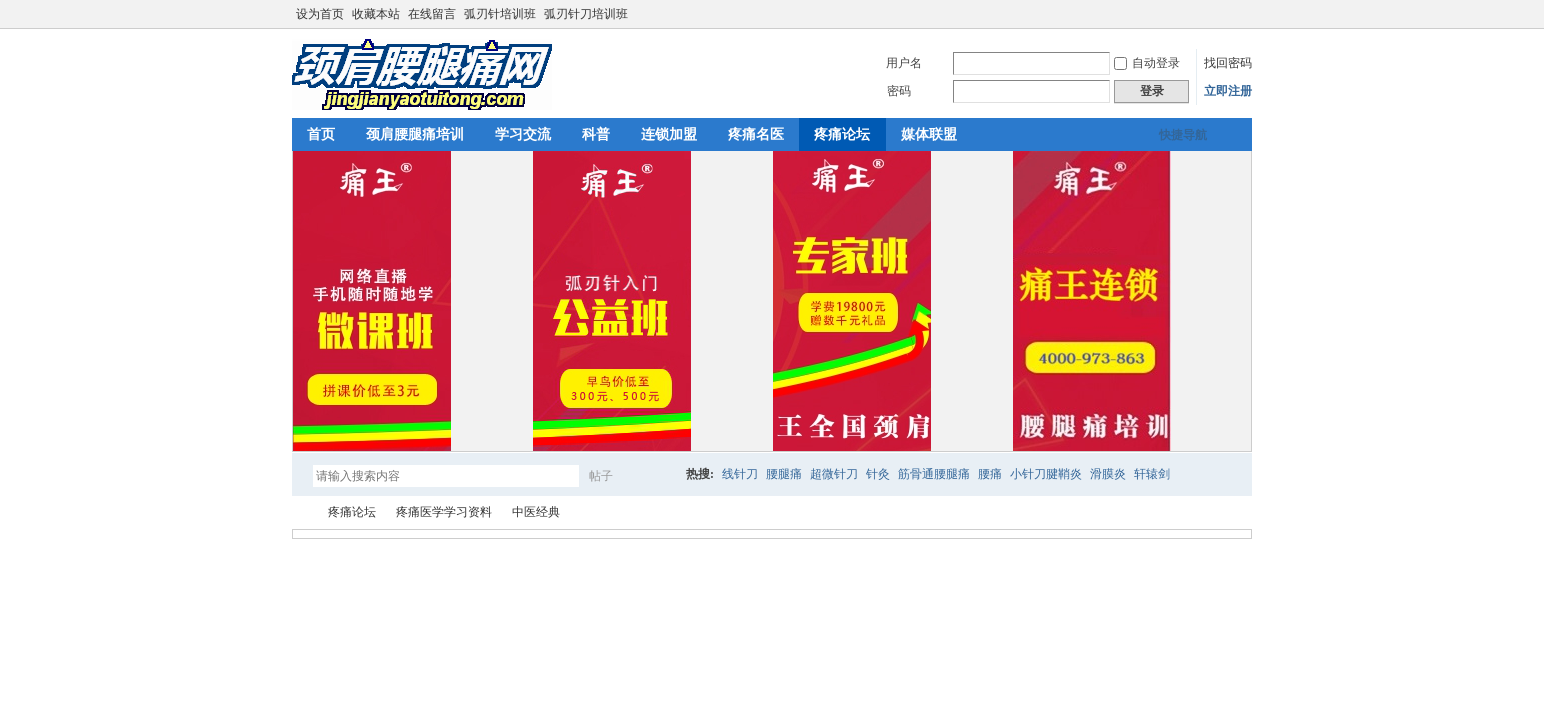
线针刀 (740, 474)
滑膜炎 (1108, 474)
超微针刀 (834, 474)
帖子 (601, 476)
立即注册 (1228, 91)
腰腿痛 (784, 474)
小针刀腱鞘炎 (1046, 474)
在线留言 (432, 14)
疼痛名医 (756, 134)
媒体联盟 (929, 134)
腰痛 (990, 474)
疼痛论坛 (842, 134)
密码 (899, 91)
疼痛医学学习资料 (444, 512)
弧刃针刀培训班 (586, 14)
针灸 (878, 474)
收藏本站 (376, 14)
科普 (596, 134)
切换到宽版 (1240, 14)
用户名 (904, 63)
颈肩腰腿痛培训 (415, 134)
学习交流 (523, 134)
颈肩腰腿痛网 (300, 512)
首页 (321, 134)
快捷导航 (1183, 135)
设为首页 (320, 14)
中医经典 (536, 512)
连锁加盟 (669, 134)
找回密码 (1228, 63)
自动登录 (1147, 63)
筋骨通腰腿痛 (934, 474)
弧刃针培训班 (500, 14)
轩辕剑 (1152, 474)
